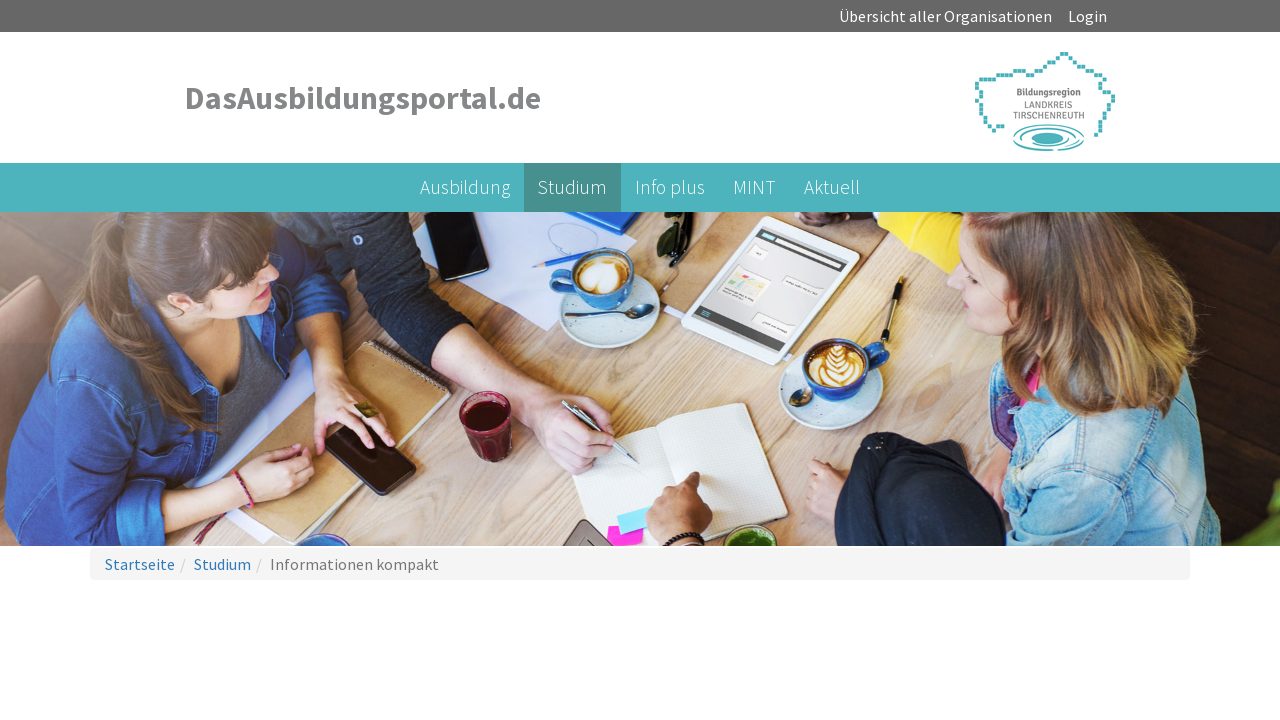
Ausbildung (465, 187)
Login (1087, 16)
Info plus (670, 187)
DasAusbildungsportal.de (363, 98)
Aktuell (832, 187)
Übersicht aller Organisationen (945, 16)
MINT (754, 187)
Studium (572, 187)
